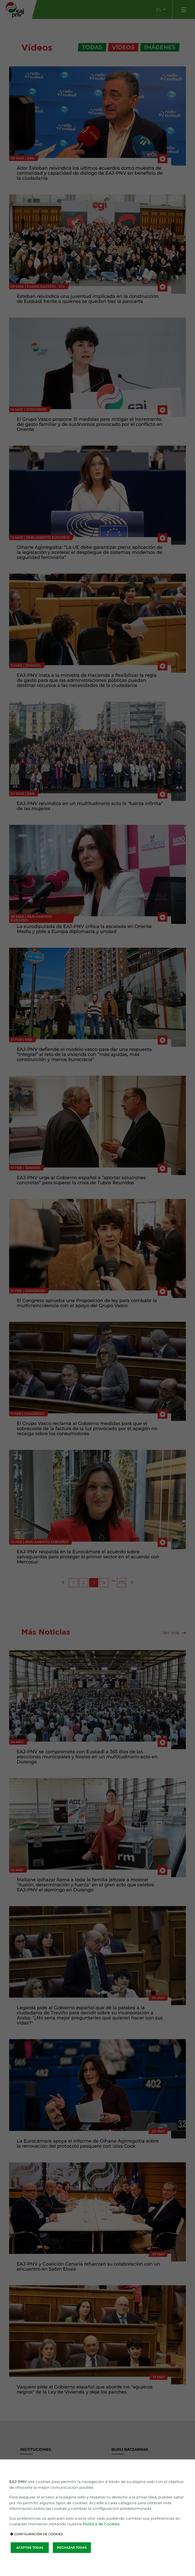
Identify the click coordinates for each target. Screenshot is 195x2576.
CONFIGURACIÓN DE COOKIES (36, 2534)
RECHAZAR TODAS (72, 2547)
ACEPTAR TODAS (29, 2547)
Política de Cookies (101, 2524)
